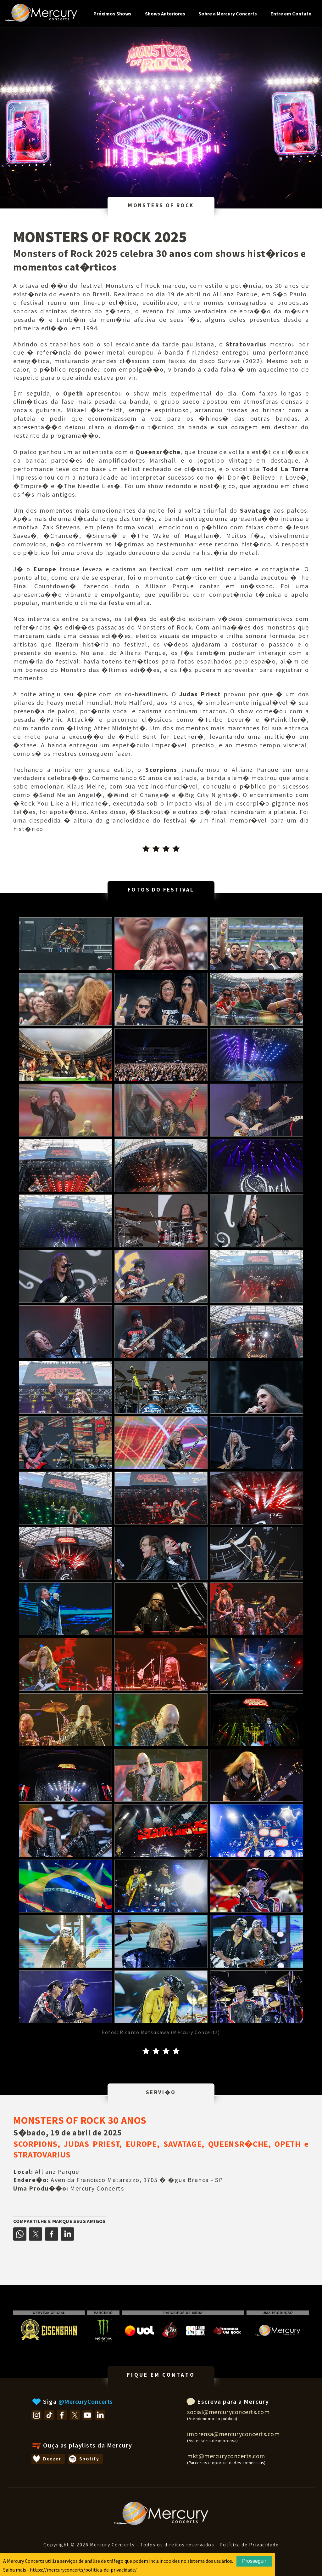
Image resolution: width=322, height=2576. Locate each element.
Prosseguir (254, 2561)
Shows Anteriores (165, 13)
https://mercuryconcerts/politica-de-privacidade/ (83, 2570)
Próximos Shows (112, 13)
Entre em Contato (291, 13)
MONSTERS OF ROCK (161, 205)
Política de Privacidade (249, 2544)
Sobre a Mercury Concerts (227, 13)
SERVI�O (161, 2092)
